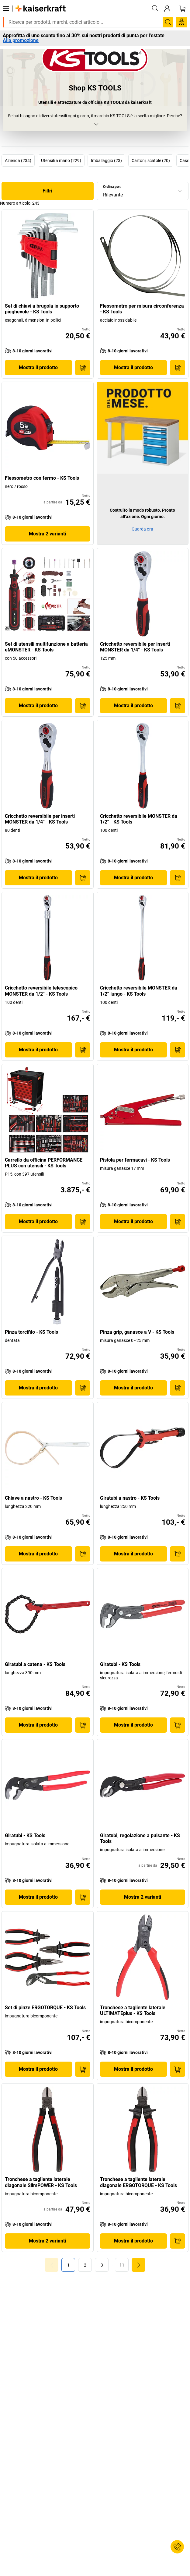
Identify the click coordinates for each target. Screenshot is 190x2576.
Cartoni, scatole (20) (151, 160)
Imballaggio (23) (106, 160)
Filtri (47, 191)
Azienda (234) (18, 160)
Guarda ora (142, 529)
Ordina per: (112, 187)
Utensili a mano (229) (61, 160)
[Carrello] (182, 8)
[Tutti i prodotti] (6, 8)
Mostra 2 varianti (47, 534)
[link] (85, 2265)
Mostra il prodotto (38, 367)
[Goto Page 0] (51, 2265)
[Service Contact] (177, 2546)
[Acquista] (82, 367)
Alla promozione (21, 40)
